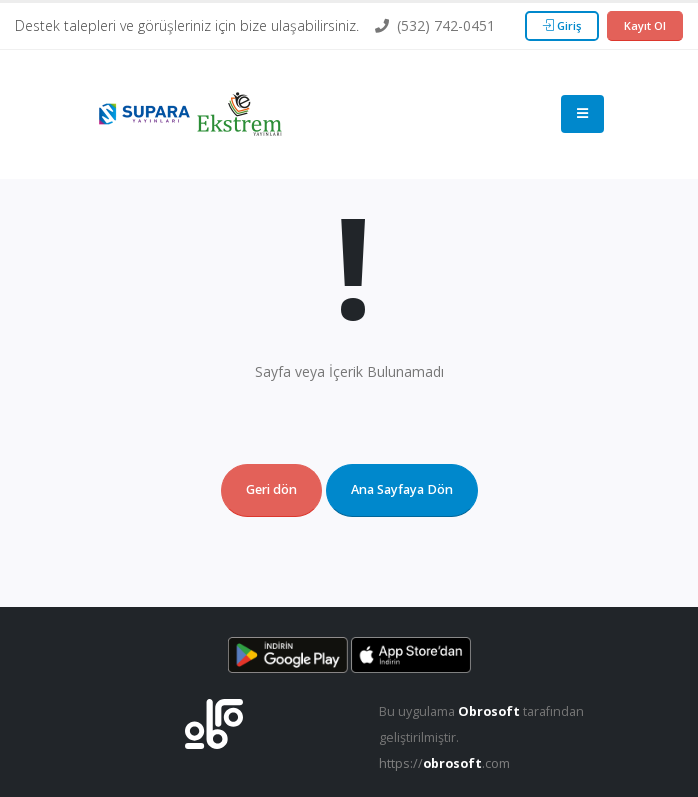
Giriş (562, 25)
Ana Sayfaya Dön (402, 489)
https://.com (444, 763)
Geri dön (271, 489)
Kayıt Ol (645, 25)
